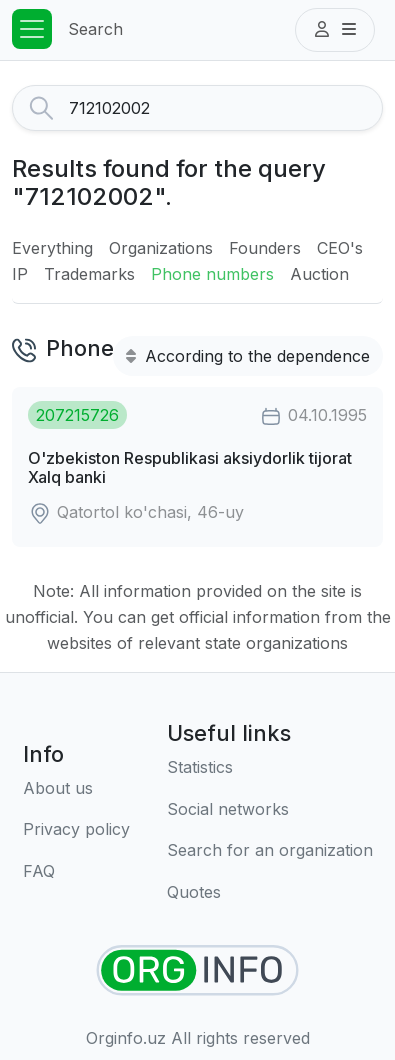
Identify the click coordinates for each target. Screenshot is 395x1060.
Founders (265, 248)
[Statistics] (270, 768)
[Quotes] (270, 893)
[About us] (76, 789)
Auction (319, 274)
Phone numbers (212, 274)
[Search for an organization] (270, 851)
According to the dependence (248, 356)
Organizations (161, 248)
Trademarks (89, 274)
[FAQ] (76, 872)
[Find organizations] (197, 970)
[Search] (225, 108)
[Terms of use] (76, 830)
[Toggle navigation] (32, 29)
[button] (335, 30)
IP (20, 274)
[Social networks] (270, 810)
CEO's (340, 248)
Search (95, 29)
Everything (52, 248)
